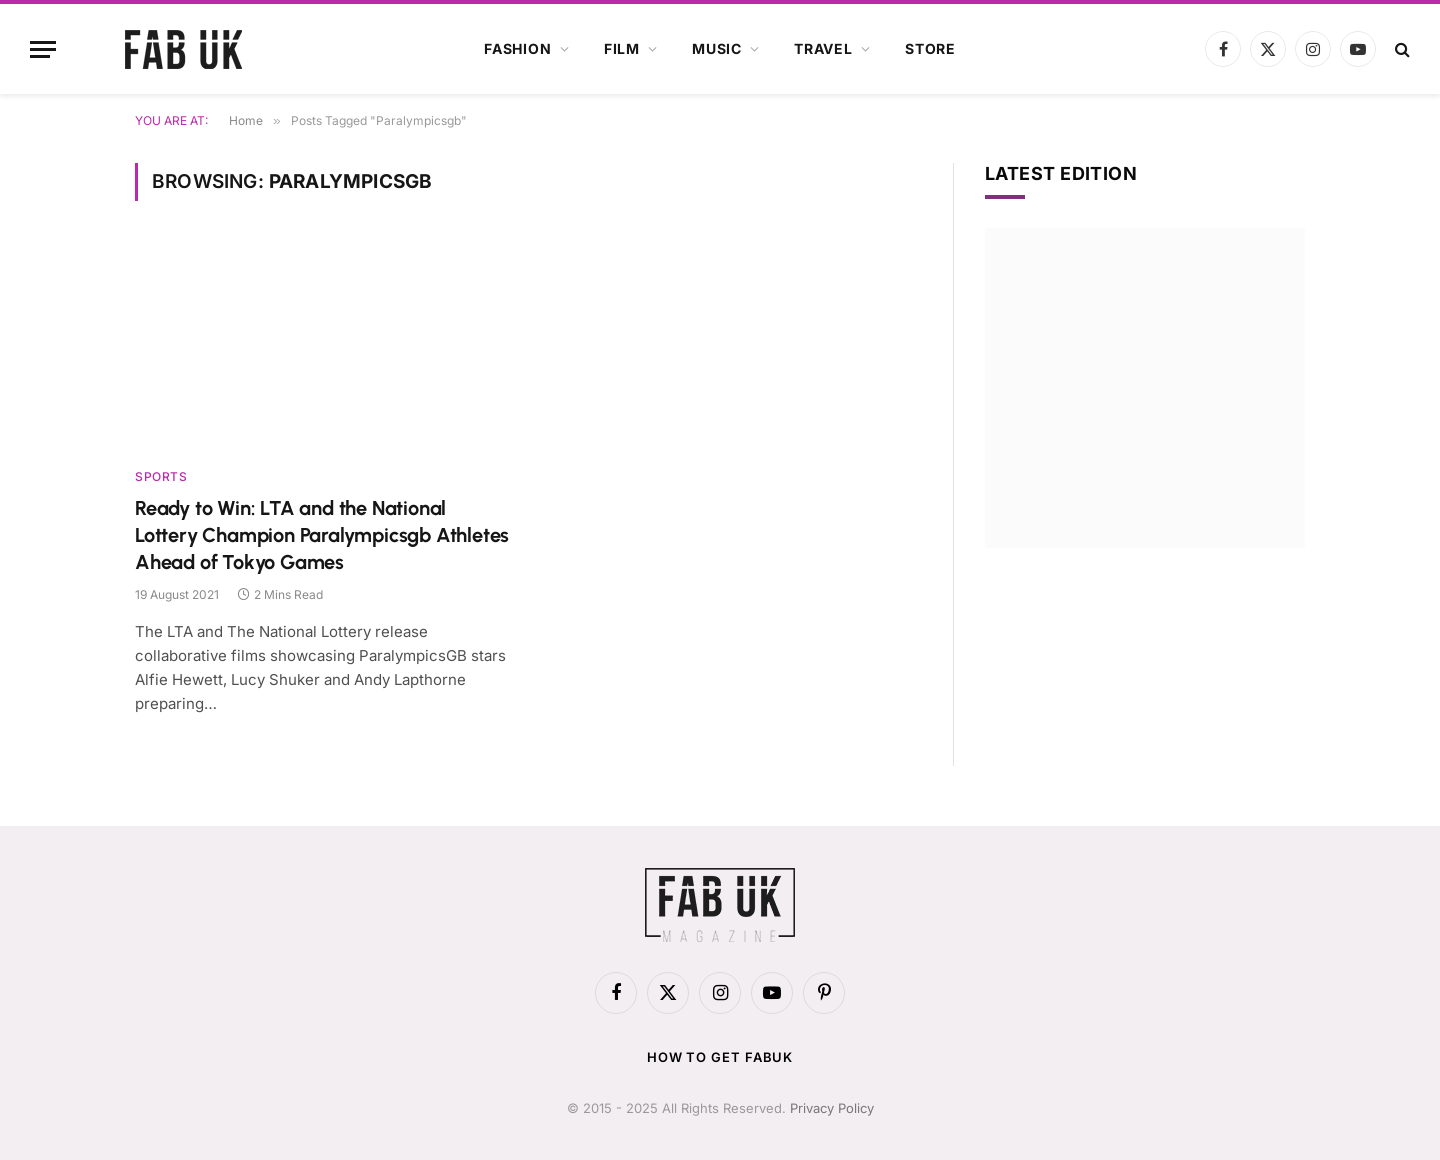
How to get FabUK (720, 1057)
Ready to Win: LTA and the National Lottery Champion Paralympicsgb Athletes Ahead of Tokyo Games (322, 535)
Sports (161, 476)
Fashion (518, 48)
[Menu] (43, 49)
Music (717, 48)
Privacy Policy (832, 1108)
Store (930, 48)
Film (622, 48)
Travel (823, 48)
